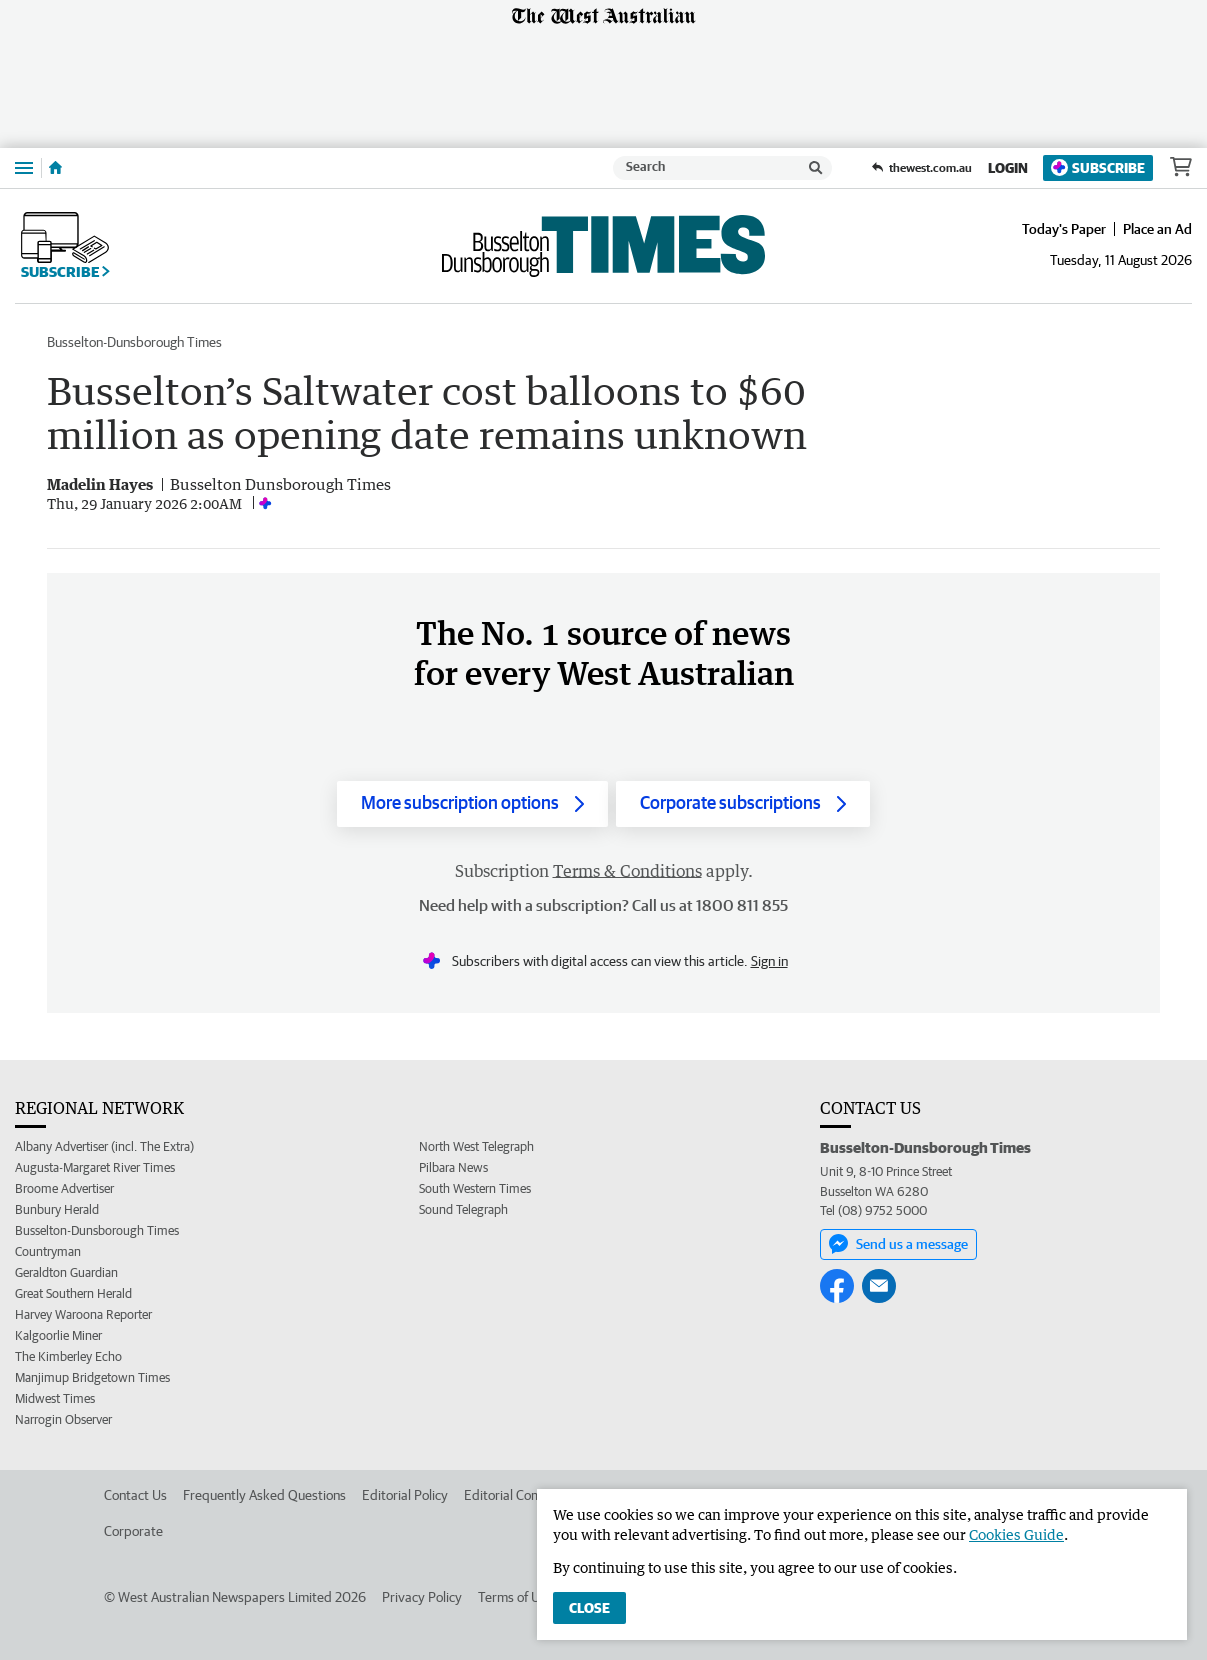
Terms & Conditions (627, 871)
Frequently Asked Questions (264, 1495)
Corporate (133, 1531)
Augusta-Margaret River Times (95, 1167)
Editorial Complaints (522, 1495)
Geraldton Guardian (66, 1272)
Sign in (769, 961)
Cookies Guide (1016, 1534)
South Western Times (475, 1188)
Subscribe (1098, 167)
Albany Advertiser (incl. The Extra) (104, 1146)
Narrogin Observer (63, 1419)
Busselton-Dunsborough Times (134, 342)
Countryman (48, 1251)
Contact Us (135, 1495)
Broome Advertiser (64, 1188)
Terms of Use (515, 1597)
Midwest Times (55, 1398)
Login (1008, 168)
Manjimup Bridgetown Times (92, 1377)
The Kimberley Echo (68, 1356)
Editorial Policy (405, 1495)
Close (589, 1608)
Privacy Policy (422, 1597)
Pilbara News (453, 1167)
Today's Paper (1064, 229)
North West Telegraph (476, 1146)
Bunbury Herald (57, 1209)
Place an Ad (1157, 229)
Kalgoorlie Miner (58, 1335)
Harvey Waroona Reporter (83, 1314)
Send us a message (898, 1244)
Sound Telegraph (463, 1209)
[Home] (55, 168)
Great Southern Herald (73, 1293)
